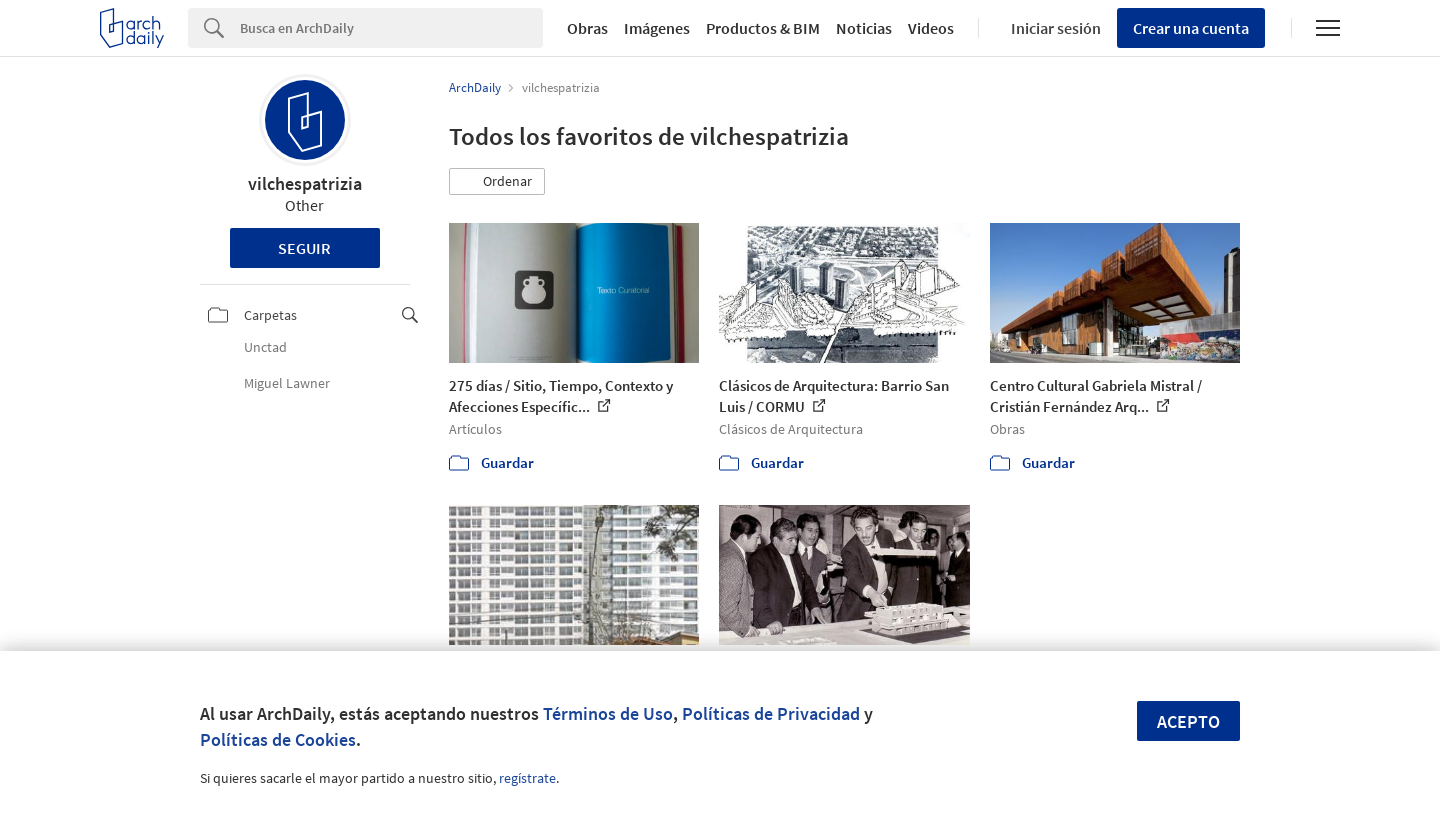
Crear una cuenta (1191, 28)
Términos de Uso (608, 713)
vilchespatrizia (305, 183)
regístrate (527, 778)
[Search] (391, 28)
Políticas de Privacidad (771, 713)
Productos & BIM (763, 28)
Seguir (304, 248)
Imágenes (657, 28)
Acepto (1188, 721)
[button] (497, 182)
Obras (587, 28)
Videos (931, 28)
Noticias (864, 28)
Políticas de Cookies (278, 739)
